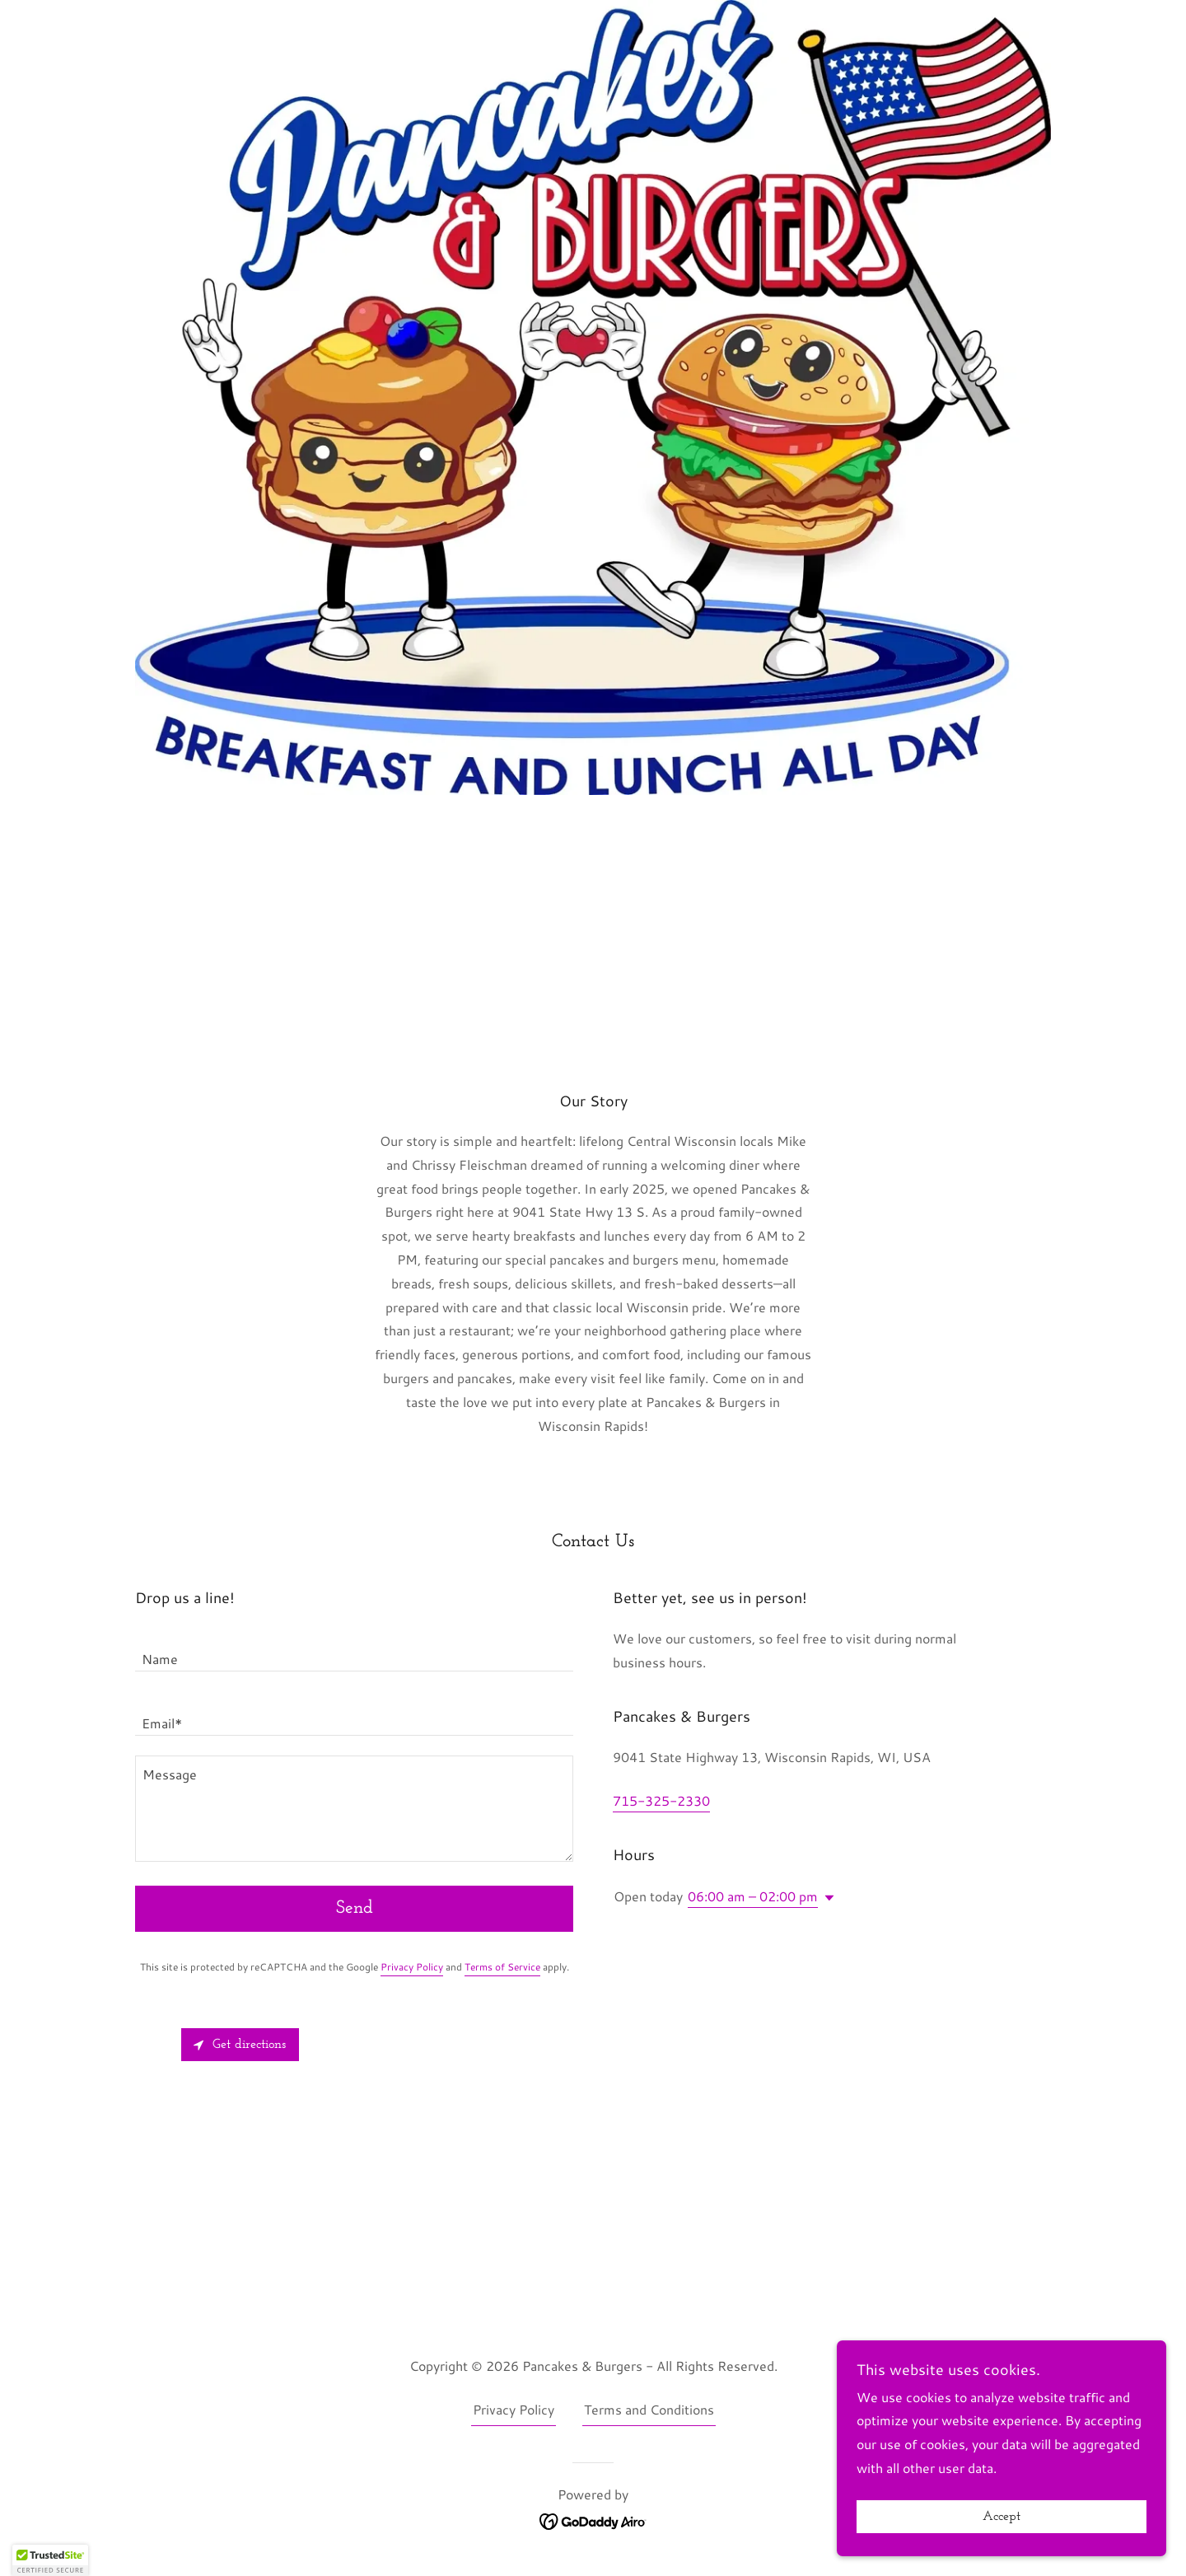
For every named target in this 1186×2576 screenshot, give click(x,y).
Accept (1001, 2516)
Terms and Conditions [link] (649, 2409)
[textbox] (354, 1649)
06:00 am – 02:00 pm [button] (753, 1895)
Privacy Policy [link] (412, 1967)
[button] (826, 1898)
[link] (593, 2519)
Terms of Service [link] (502, 1967)
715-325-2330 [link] (661, 1800)
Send (354, 1908)
